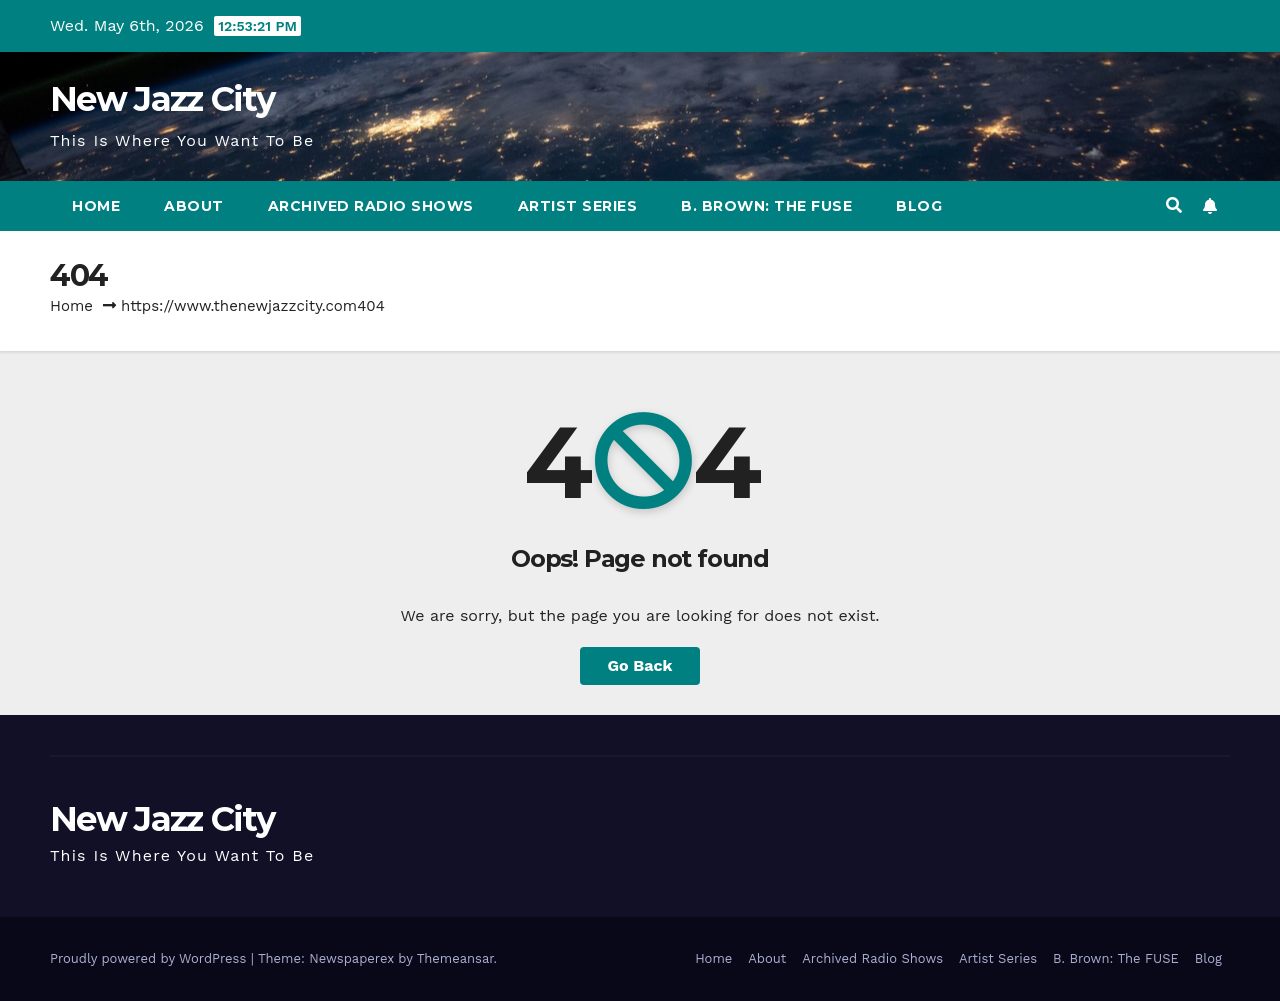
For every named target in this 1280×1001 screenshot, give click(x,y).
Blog (919, 206)
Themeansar (455, 958)
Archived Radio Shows (371, 206)
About (194, 206)
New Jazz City (162, 99)
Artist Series (578, 206)
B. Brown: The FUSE (766, 206)
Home (96, 206)
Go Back (640, 665)
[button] (1174, 205)
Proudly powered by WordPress (150, 958)
